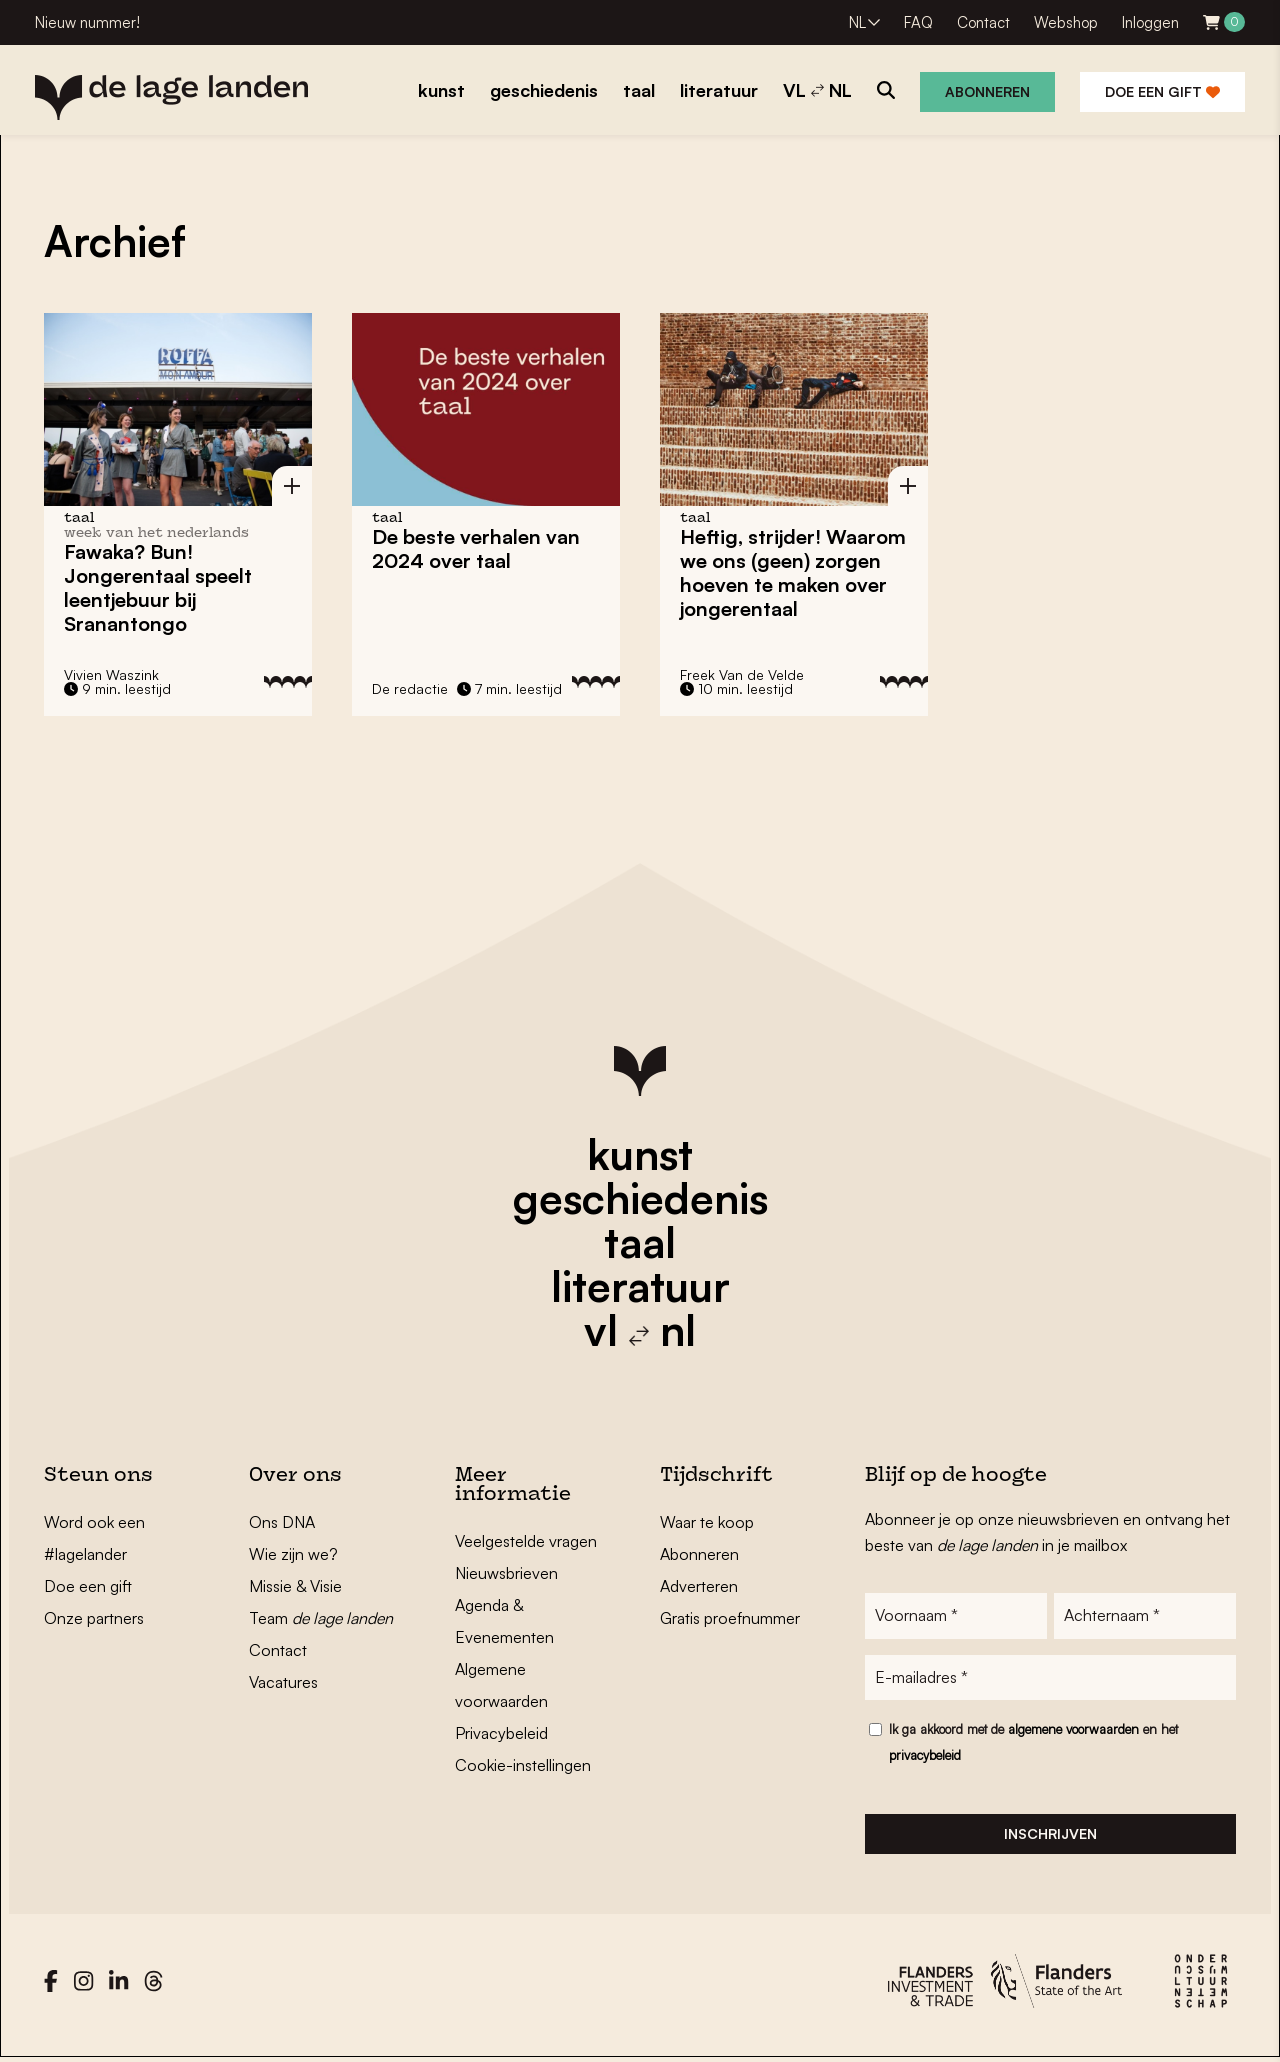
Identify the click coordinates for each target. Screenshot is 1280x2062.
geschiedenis (640, 1198)
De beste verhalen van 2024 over (476, 548)
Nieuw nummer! (87, 22)
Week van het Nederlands (156, 533)
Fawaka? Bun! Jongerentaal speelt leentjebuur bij (158, 587)
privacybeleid (925, 1756)
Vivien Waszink (111, 674)
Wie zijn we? (293, 1554)
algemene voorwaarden (1073, 1730)
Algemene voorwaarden (501, 1685)
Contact (983, 22)
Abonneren (987, 91)
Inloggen (1150, 22)
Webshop (1066, 22)
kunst (640, 1154)
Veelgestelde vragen (526, 1541)
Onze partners (94, 1618)
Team (321, 1618)
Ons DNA (282, 1522)
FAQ (918, 22)
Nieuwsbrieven (506, 1573)
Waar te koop (707, 1522)
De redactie (410, 688)
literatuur (640, 1286)
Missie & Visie (295, 1586)
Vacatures (283, 1682)
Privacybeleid (501, 1733)
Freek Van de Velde (742, 674)
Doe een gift (1162, 91)
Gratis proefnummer (730, 1618)
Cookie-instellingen (523, 1765)
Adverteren (699, 1586)
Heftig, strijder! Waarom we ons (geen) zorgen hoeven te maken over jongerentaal (793, 572)
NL (857, 22)
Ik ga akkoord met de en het (1033, 1743)
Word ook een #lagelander (94, 1538)
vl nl (640, 1330)
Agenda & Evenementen (504, 1621)
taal (640, 1242)
